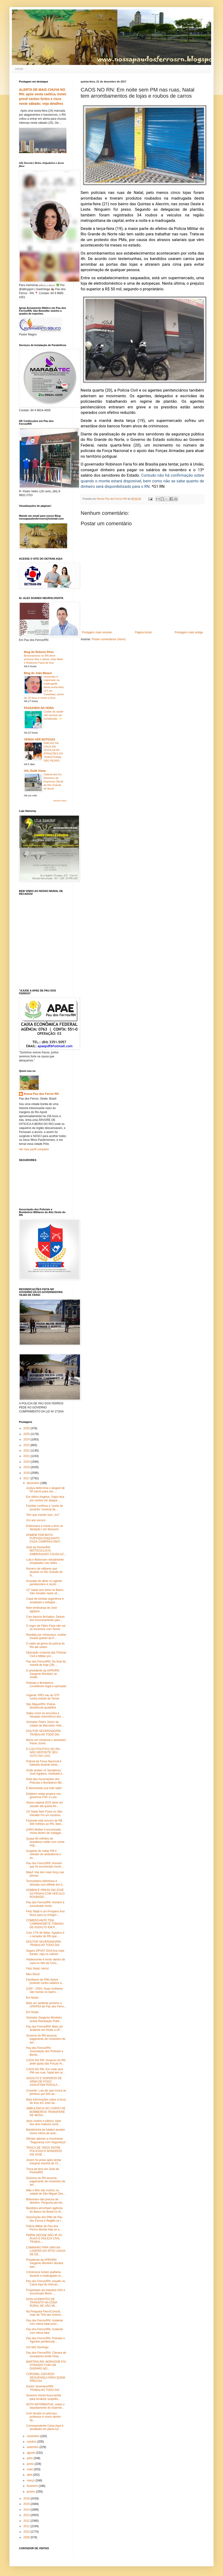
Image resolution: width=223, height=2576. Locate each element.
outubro (32, 2441)
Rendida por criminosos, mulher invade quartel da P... (46, 1636)
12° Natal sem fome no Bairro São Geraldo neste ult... (45, 1591)
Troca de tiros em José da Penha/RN (42, 2170)
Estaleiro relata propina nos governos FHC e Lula (43, 1795)
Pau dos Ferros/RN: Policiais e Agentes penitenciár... (45, 2340)
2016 (27, 2498)
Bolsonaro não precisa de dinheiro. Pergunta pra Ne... (45, 2201)
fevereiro (33, 2486)
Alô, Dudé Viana (35, 770)
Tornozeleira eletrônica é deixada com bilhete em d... (45, 1882)
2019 (27, 1467)
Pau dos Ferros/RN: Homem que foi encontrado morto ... (45, 1865)
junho (31, 2464)
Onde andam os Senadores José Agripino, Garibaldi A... (45, 1772)
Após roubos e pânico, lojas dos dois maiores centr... (43, 2122)
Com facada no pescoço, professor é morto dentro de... (43, 2417)
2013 (27, 2515)
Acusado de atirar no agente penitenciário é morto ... (44, 1582)
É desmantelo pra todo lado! (44, 1788)
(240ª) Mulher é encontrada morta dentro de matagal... (44, 1831)
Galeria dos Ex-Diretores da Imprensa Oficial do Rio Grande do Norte (53, 781)
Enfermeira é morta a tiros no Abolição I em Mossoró (44, 1527)
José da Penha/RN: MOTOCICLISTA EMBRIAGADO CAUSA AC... (46, 1551)
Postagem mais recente (97, 632)
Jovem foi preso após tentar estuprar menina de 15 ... (43, 2161)
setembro (33, 2447)
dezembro (33, 1483)
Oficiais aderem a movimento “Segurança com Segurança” (46, 2140)
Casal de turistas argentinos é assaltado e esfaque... (45, 1600)
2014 (27, 2509)
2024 (27, 1439)
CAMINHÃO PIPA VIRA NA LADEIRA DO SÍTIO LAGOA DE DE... (45, 2251)
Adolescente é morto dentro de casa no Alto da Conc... (45, 1961)
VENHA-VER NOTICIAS (39, 739)
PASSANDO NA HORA (39, 708)
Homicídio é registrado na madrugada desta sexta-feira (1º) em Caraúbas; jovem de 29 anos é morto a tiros (44, 687)
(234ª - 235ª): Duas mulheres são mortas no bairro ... (44, 1990)
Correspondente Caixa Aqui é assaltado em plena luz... (44, 2427)
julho (30, 2458)
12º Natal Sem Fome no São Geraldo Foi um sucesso (44, 1813)
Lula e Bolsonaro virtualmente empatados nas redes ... (45, 1561)
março (31, 2480)
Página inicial (143, 632)
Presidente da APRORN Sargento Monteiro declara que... (44, 2263)
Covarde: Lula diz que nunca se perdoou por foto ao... (46, 2092)
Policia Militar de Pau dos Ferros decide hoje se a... (44, 2227)
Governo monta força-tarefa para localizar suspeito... (43, 2397)
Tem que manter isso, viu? (42, 1514)
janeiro (31, 2491)
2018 (27, 1473)
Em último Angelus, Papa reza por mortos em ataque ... (45, 1498)
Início (19, 69)
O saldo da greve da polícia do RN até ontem (45, 1645)
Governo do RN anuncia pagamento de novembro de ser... (45, 2039)
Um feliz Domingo (37, 2347)
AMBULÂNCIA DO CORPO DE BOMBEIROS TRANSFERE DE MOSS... (45, 2112)
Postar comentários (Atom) (109, 639)
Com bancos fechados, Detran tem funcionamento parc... (45, 1618)
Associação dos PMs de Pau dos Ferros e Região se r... (44, 2218)
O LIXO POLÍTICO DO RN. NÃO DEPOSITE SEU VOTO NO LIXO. (43, 1752)
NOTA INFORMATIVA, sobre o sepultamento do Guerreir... (45, 2406)
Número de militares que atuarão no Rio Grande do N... (44, 1572)
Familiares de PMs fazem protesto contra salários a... (45, 1981)
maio (30, 2469)
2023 (27, 1445)
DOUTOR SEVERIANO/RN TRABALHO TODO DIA (43, 1732)
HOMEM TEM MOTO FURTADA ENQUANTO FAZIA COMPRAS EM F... (44, 1538)
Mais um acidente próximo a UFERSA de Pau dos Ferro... (46, 2004)
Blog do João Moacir (38, 673)
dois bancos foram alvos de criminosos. (133, 426)
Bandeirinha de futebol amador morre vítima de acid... (45, 2131)
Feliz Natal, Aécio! (37, 1968)
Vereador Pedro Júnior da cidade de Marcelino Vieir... (45, 1723)
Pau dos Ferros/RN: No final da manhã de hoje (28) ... (46, 1663)
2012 (27, 2520)
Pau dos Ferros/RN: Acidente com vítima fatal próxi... (44, 2322)
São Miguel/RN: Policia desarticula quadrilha (41, 1706)
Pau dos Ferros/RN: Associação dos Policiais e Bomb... (44, 2051)
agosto (31, 2452)
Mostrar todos (59, 800)
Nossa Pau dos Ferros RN (41, 1094)
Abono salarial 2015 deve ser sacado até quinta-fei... (44, 1804)
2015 (27, 2504)
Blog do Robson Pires (39, 652)
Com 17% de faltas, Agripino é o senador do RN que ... (45, 1934)
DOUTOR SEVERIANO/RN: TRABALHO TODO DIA (43, 1943)
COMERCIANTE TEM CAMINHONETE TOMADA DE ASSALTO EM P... (44, 1924)
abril (30, 2474)
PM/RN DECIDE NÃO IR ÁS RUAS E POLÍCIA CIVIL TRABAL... (44, 2238)
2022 (27, 1450)
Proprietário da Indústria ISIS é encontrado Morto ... (45, 2291)
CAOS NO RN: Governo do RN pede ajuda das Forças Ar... (45, 2062)
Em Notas (32, 1997)
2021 (27, 1456)
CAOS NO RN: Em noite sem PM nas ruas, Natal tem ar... (45, 2071)
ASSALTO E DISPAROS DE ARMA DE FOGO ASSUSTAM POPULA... (44, 2082)
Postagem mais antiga (189, 632)
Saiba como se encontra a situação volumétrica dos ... (45, 1715)
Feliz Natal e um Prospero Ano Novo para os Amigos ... (45, 1913)
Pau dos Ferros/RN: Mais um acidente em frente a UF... (44, 2028)
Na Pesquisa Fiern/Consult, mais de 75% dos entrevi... (44, 2313)
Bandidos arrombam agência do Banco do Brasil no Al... (44, 2209)
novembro (33, 2436)
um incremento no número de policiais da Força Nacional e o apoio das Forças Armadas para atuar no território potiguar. (142, 451)
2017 (27, 1478)
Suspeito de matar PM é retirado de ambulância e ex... (43, 1854)
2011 (27, 2526)
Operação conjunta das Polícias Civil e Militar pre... (46, 1654)
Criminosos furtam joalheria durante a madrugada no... (44, 2273)
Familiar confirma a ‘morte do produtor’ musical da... (44, 1507)
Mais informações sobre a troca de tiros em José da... (46, 2101)
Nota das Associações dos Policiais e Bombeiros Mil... (45, 1780)
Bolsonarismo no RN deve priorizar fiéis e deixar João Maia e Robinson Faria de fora (43, 659)
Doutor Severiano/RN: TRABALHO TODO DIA (43, 2388)
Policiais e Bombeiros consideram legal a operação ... (46, 1686)
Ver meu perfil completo (34, 1149)
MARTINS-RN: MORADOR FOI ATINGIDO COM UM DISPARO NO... (46, 2365)
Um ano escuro (35, 1520)
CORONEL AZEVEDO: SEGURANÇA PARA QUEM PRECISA (45, 2377)
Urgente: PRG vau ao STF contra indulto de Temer (43, 1697)
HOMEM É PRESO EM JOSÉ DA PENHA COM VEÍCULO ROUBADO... (45, 1893)
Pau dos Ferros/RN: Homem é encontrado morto (45, 1904)
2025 (27, 1434)
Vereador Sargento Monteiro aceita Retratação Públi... (44, 2019)
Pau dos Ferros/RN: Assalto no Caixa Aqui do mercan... (45, 2282)
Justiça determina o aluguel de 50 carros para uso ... (45, 1489)
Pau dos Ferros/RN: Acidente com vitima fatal (44, 2331)
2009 (27, 2537)
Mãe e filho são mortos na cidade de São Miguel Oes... (45, 2192)
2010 (27, 2531)
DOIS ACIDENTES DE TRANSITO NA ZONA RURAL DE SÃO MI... (41, 2302)
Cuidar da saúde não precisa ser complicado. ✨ (54, 715)
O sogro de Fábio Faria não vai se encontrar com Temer (45, 1627)
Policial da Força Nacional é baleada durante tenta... (43, 1763)
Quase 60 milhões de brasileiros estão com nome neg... (45, 1842)
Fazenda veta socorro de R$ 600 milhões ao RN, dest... (44, 1822)
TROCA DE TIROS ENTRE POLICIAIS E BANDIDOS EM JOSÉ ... (44, 2151)
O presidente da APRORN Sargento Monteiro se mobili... (42, 1674)
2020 (27, 1461)
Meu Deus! (33, 1974)
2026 (27, 1428)
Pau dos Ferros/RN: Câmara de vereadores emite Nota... (46, 2354)
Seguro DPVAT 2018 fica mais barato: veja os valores (45, 1952)
